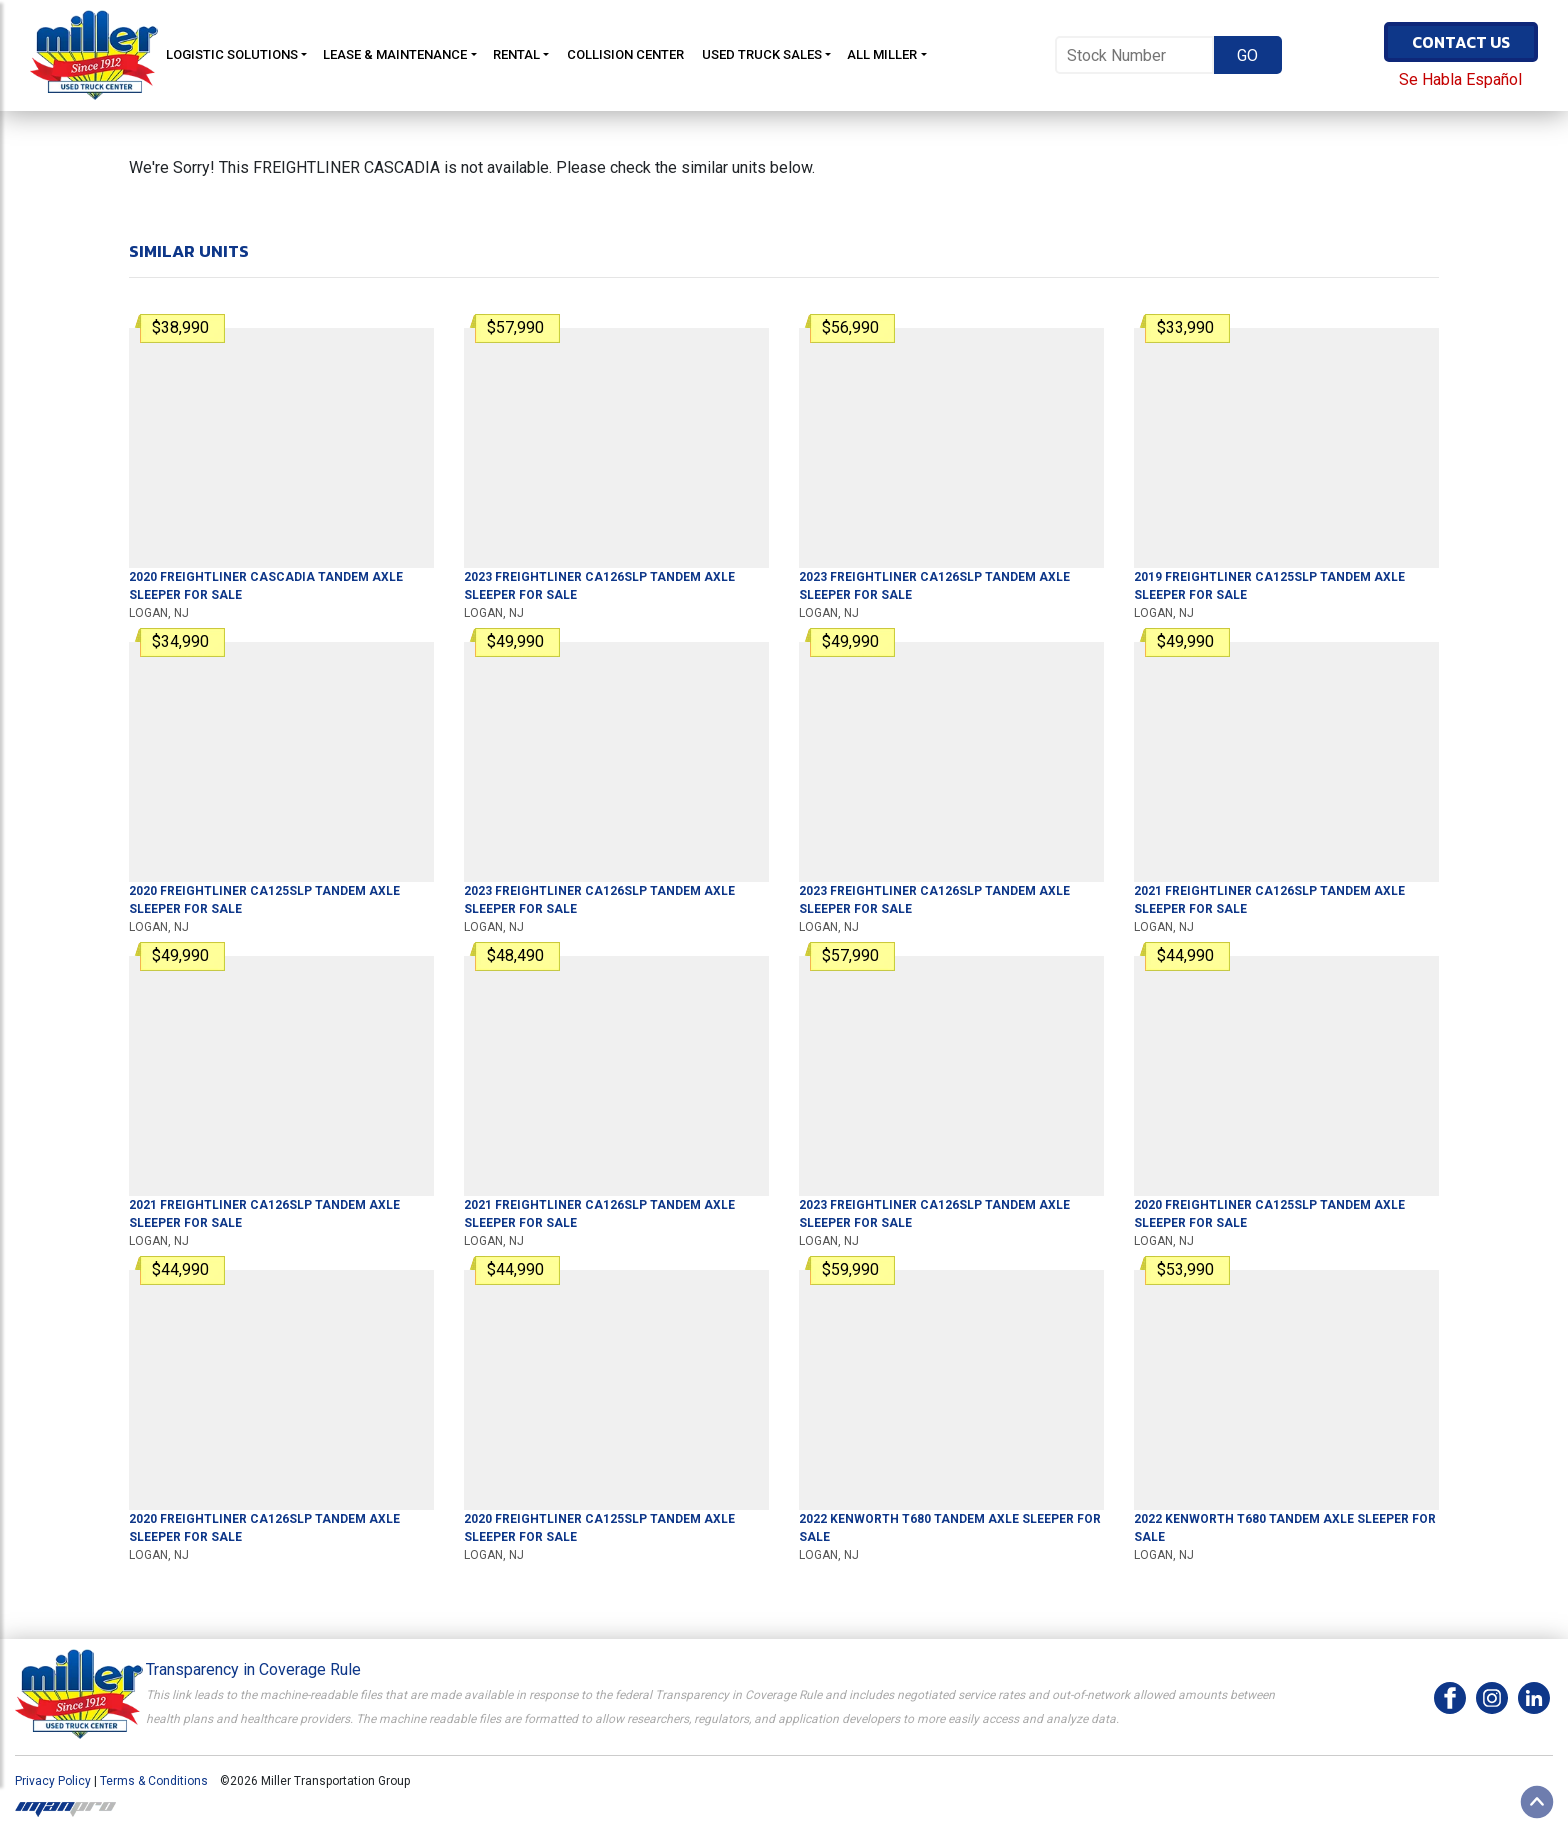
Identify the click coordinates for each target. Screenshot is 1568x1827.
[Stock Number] (1134, 55)
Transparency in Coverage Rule (253, 1669)
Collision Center (625, 54)
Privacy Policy (53, 1781)
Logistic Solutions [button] (232, 54)
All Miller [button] (882, 54)
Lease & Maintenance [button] (395, 54)
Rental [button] (516, 54)
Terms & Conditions (154, 1781)
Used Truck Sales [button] (762, 54)
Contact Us (1461, 42)
